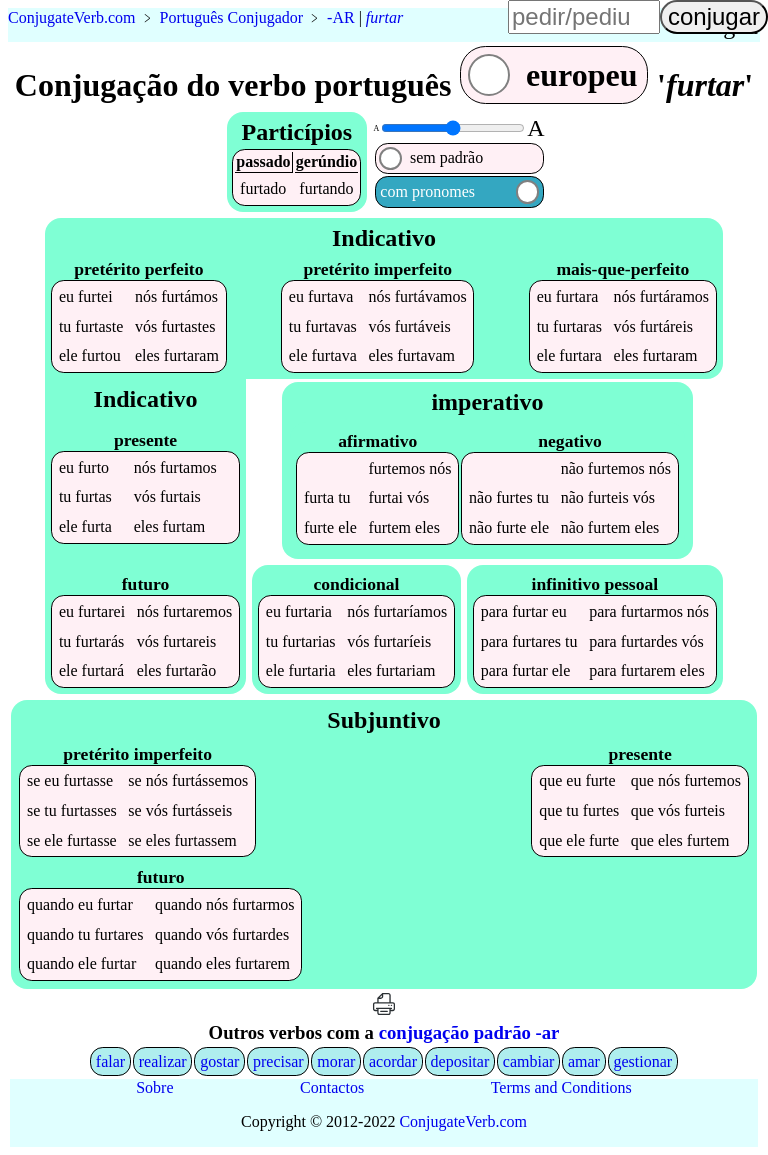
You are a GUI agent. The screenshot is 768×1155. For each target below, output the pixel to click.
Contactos (332, 1087)
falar (110, 1061)
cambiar (529, 1061)
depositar (460, 1061)
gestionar (643, 1061)
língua (464, 26)
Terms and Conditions (561, 1087)
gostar (219, 1061)
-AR (341, 17)
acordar (393, 1061)
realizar (163, 1061)
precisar (278, 1061)
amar (584, 1061)
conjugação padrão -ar (469, 1032)
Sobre (154, 1087)
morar (336, 1061)
